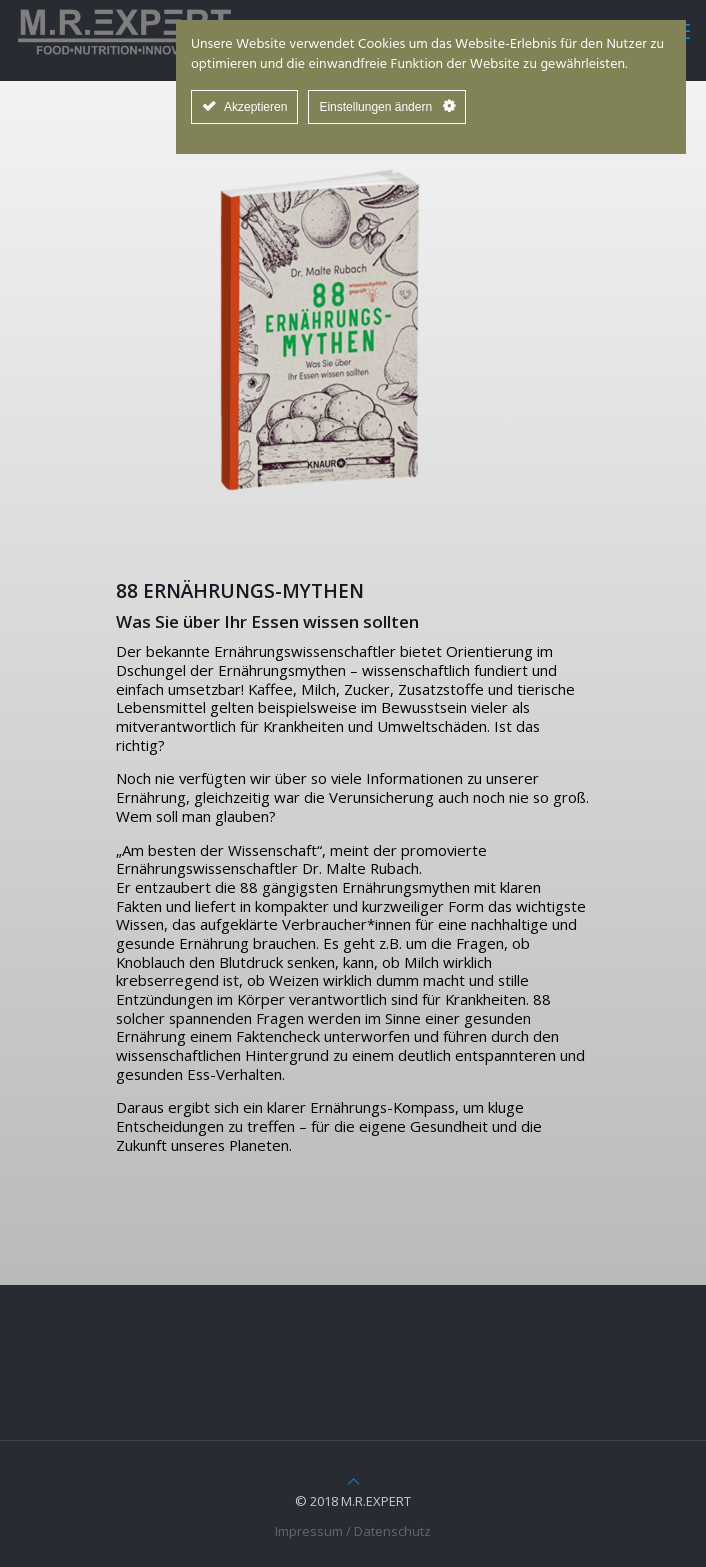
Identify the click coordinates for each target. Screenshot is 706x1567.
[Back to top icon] (353, 1481)
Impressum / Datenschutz (353, 1531)
